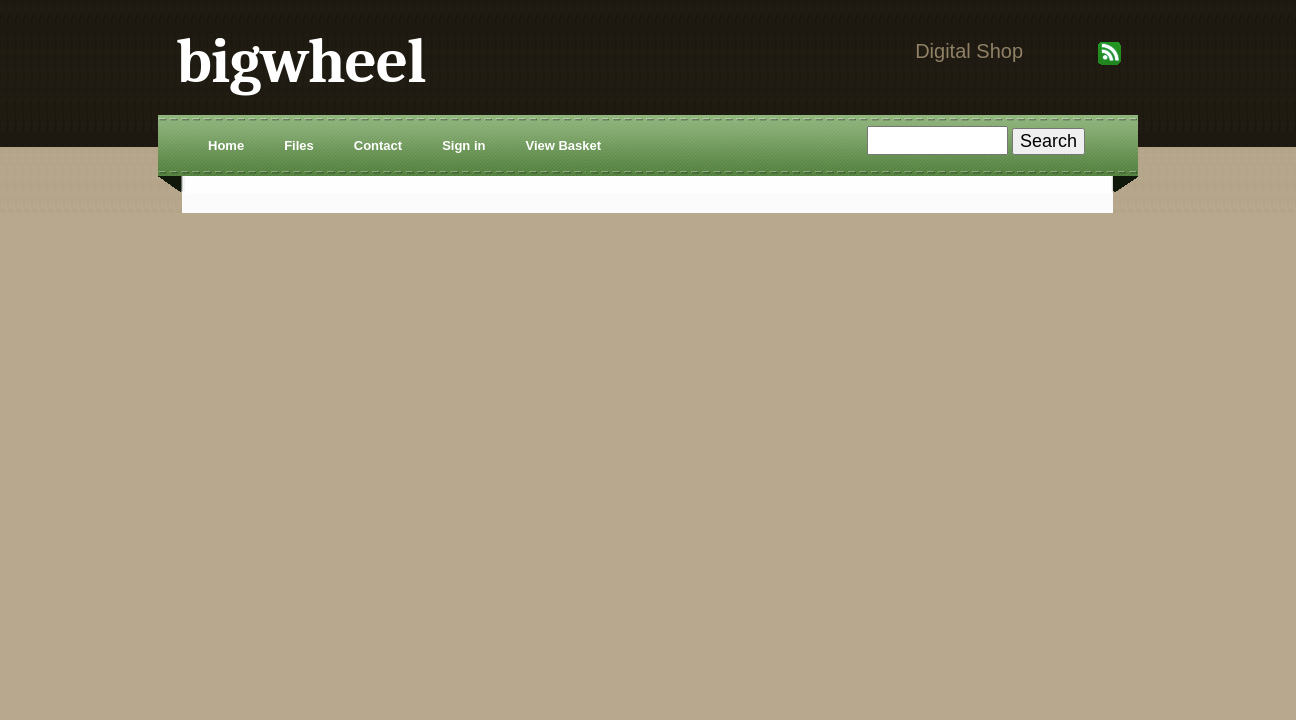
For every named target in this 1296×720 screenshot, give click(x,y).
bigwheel (301, 61)
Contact (378, 145)
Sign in (463, 145)
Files (299, 145)
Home (226, 145)
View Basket (563, 145)
